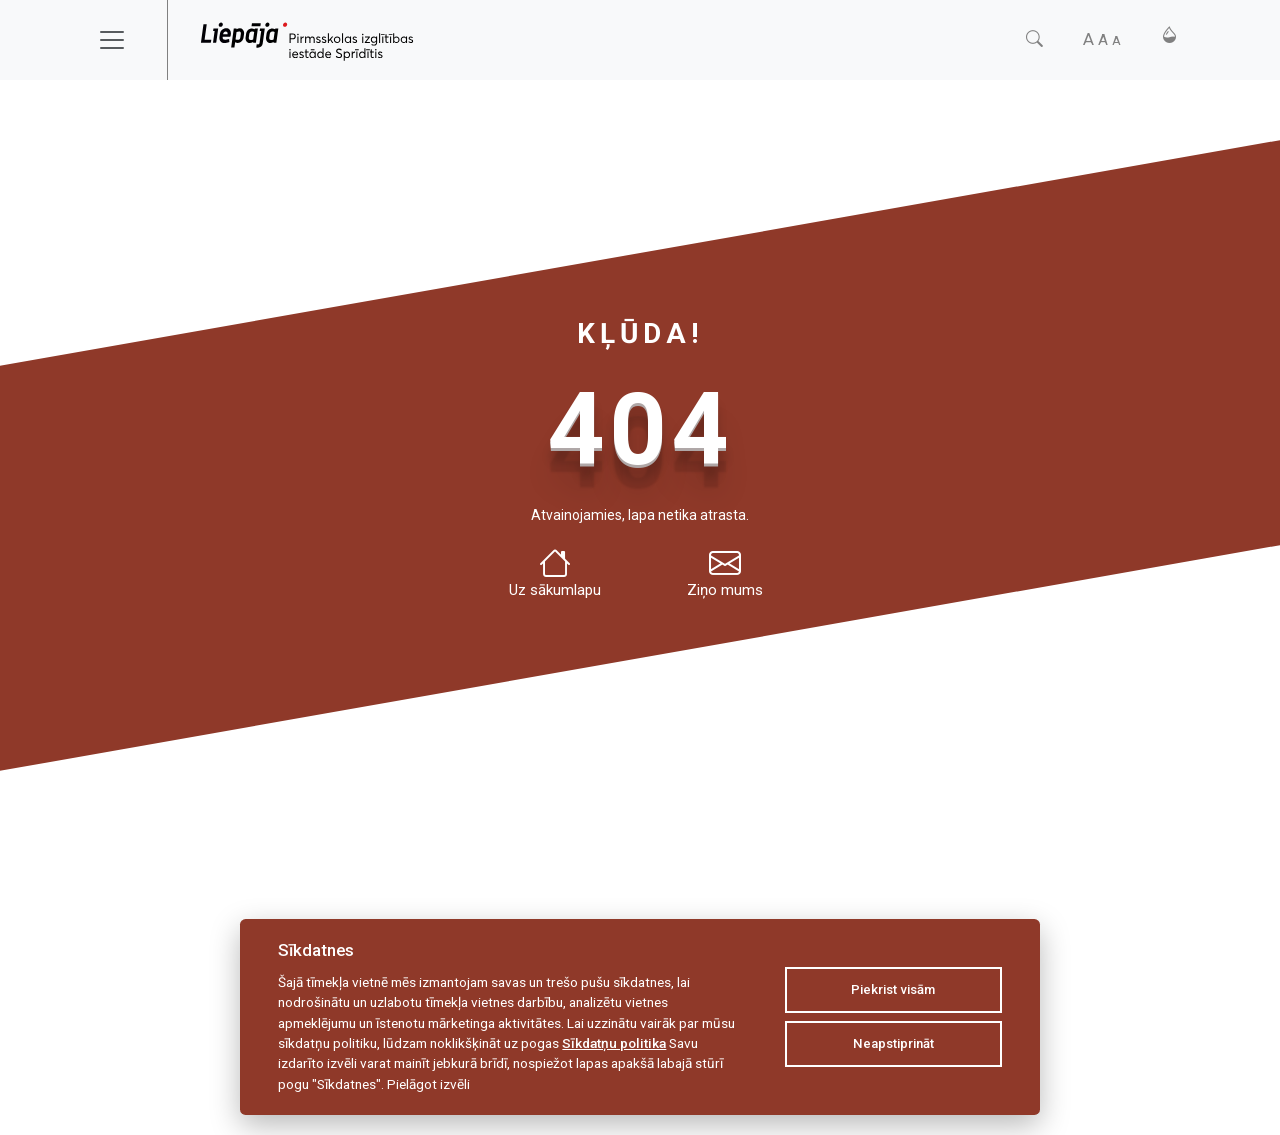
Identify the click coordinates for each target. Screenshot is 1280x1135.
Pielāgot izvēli (428, 1084)
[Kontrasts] (1169, 35)
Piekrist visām (893, 989)
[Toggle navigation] (125, 40)
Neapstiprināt (893, 1043)
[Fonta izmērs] (1102, 39)
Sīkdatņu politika (614, 1043)
